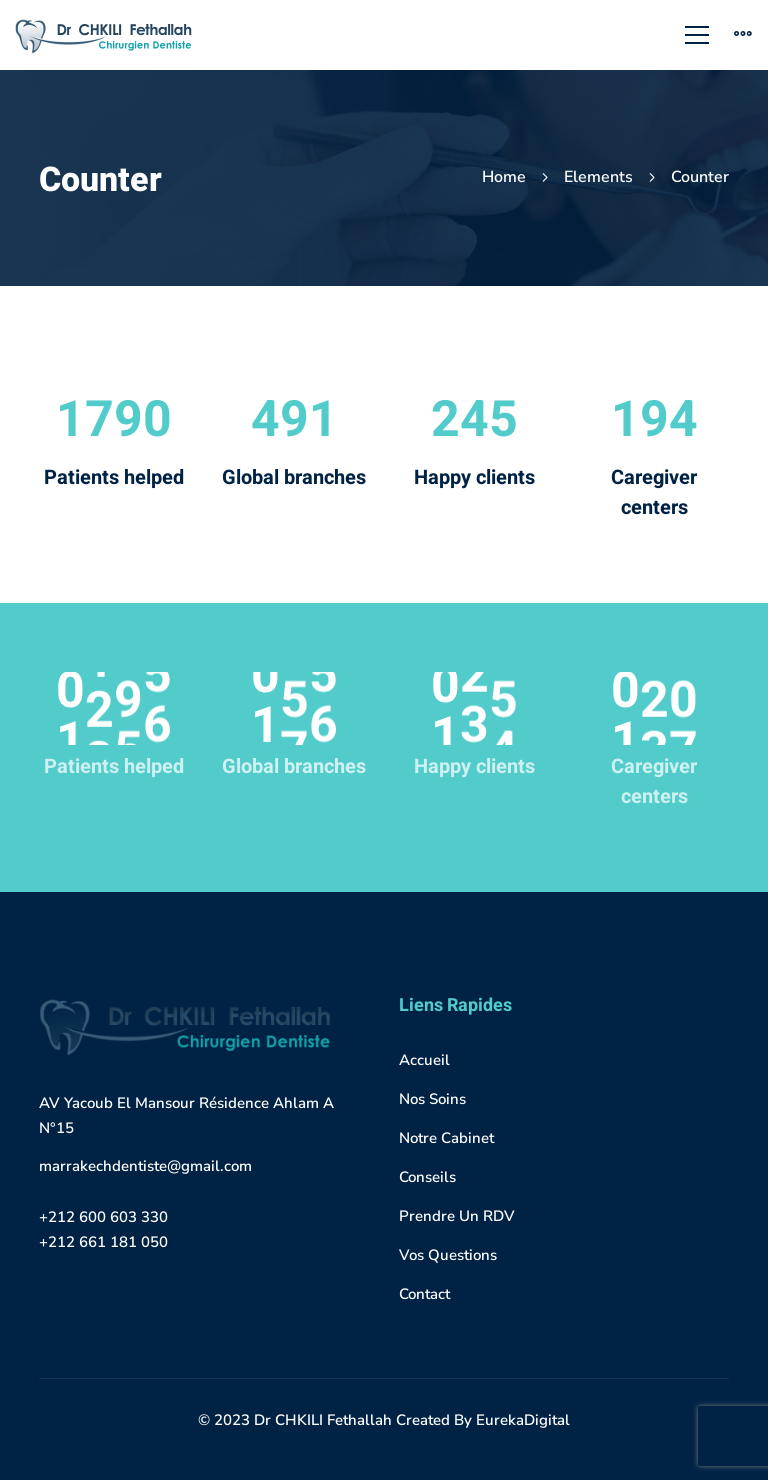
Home (504, 177)
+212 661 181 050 (103, 1242)
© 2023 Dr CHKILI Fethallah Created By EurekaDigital (384, 1420)
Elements (598, 177)
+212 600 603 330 (103, 1217)
